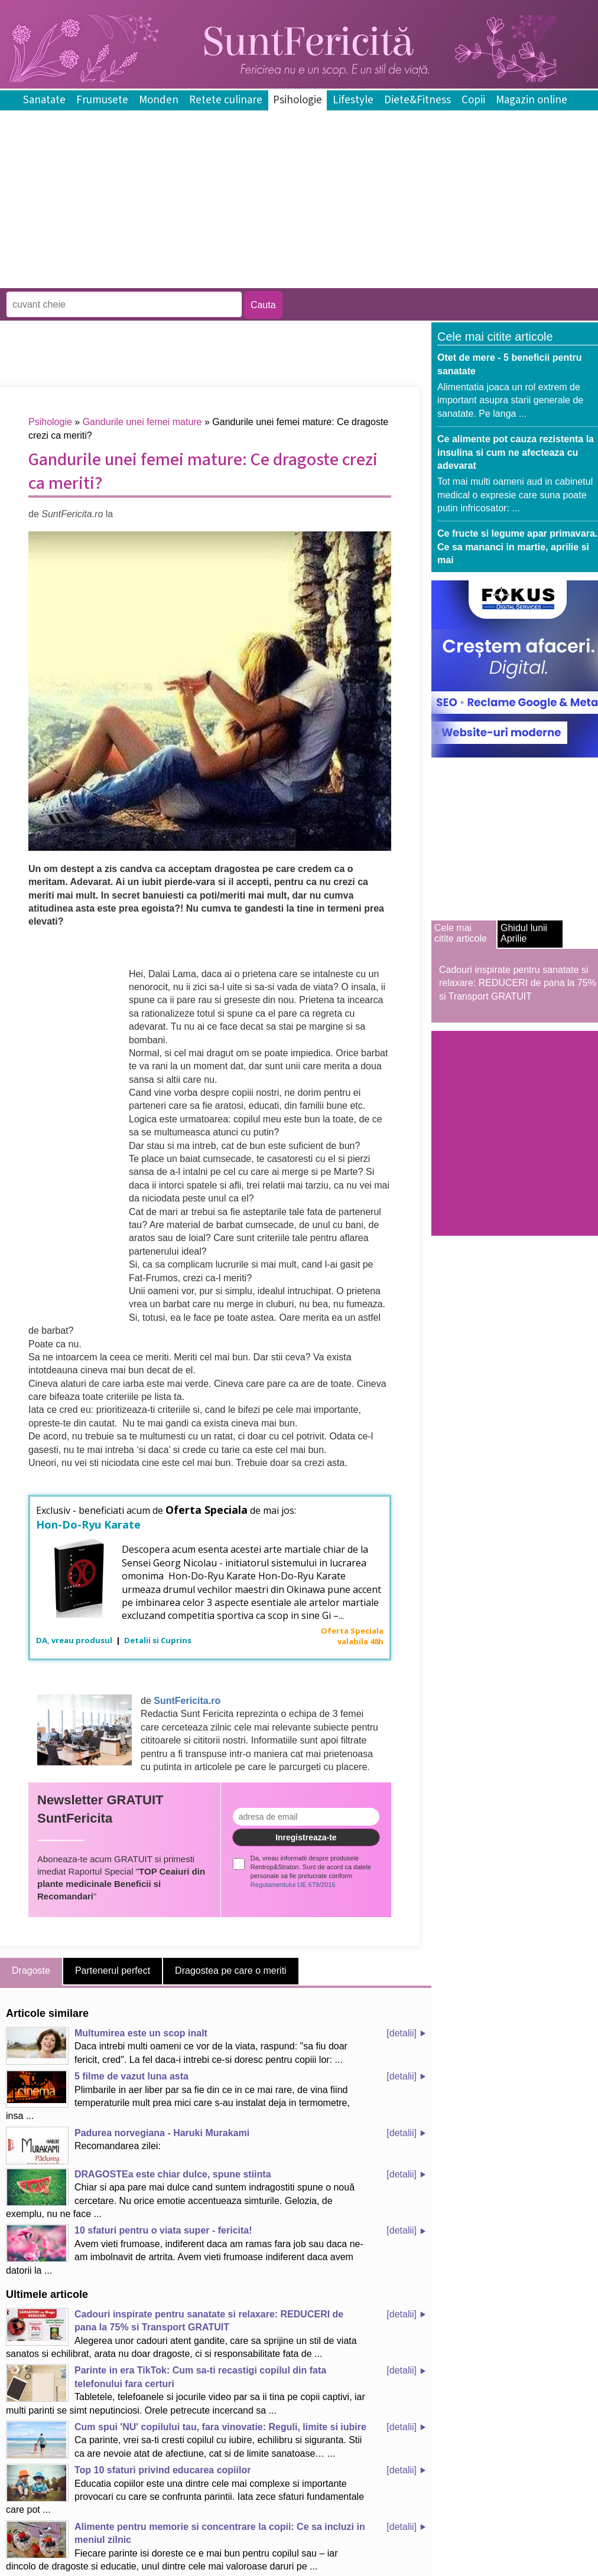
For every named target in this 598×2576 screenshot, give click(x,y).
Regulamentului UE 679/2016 (293, 1884)
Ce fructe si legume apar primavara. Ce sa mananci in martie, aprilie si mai (517, 546)
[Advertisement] (215, 279)
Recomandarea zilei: (127, 2145)
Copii (473, 100)
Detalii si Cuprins (157, 1640)
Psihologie (297, 100)
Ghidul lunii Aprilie (523, 933)
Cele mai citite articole (460, 933)
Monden (158, 100)
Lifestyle (353, 100)
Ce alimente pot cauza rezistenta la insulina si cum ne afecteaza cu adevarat (515, 452)
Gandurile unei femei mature (142, 422)
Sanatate (44, 100)
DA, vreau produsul (75, 1640)
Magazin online (531, 100)
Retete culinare (225, 100)
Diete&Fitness (417, 100)
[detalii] (401, 2033)
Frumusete (102, 100)
